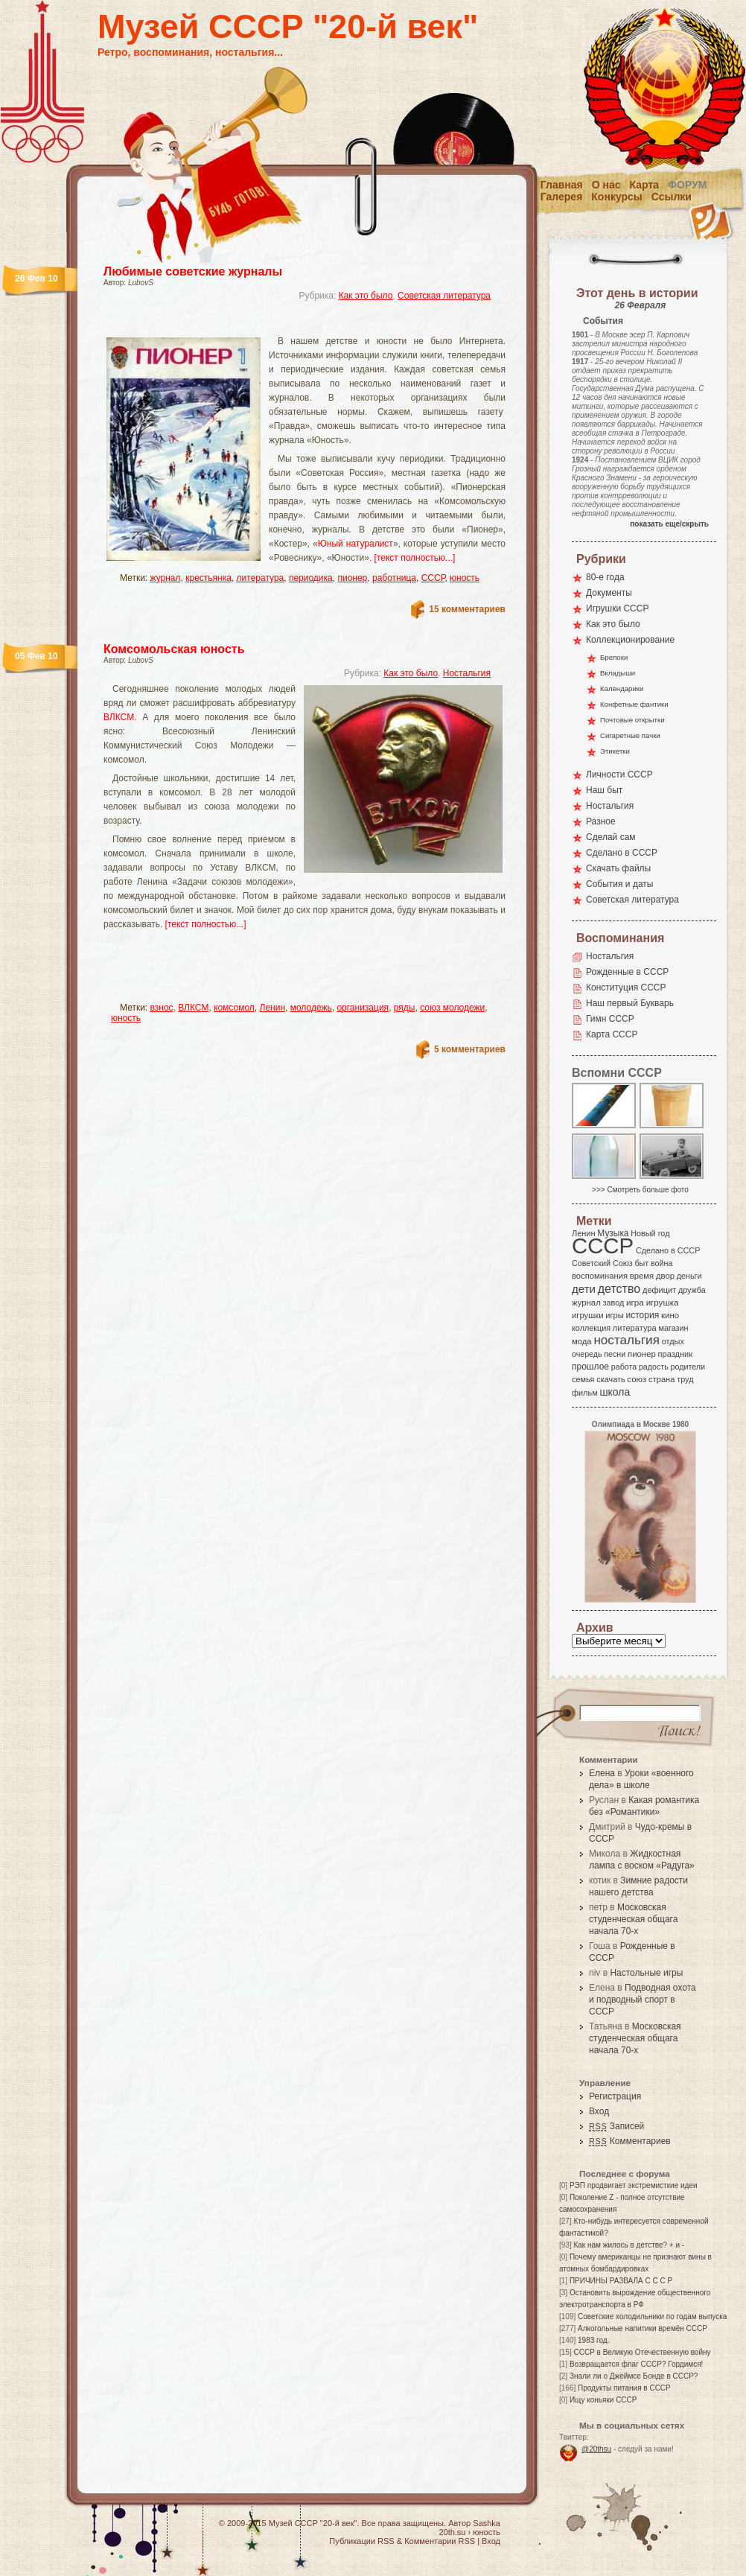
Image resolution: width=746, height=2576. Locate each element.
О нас (606, 185)
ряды (404, 1007)
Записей (616, 2126)
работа (624, 1366)
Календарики (621, 688)
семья (583, 1379)
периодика (311, 578)
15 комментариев (467, 609)
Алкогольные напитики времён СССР (642, 2328)
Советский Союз (602, 1263)
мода (582, 1341)
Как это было (366, 295)
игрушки (588, 1315)
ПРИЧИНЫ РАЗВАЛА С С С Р (621, 2281)
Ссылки (671, 197)
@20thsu (596, 2449)
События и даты (619, 884)
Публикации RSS (361, 2541)
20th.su (452, 2532)
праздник (675, 1353)
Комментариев (630, 2141)
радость (654, 1366)
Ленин (273, 1007)
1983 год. (593, 2340)
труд (685, 1379)
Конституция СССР (626, 987)
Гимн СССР (610, 1019)
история (643, 1315)
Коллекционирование (630, 640)
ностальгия (626, 1340)
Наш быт (604, 790)
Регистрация (615, 2096)
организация (363, 1007)
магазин (673, 1327)
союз (636, 1379)
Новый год (650, 1233)
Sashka (486, 2523)
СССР (433, 578)
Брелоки (614, 657)
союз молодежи (452, 1007)
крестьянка (208, 578)
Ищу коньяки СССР (603, 2400)
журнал (165, 578)
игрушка (662, 1302)
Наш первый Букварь (630, 1003)
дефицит (659, 1289)
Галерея (562, 197)
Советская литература (444, 295)
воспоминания (600, 1275)
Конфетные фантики (634, 704)
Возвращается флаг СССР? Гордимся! (636, 2364)
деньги (689, 1275)
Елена (602, 1773)
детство (619, 1288)
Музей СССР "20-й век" (288, 26)
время (642, 1275)
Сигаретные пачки (630, 735)
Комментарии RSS (439, 2541)
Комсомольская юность (173, 649)
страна (661, 1379)
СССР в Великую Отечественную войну (641, 2352)
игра (635, 1302)
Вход (599, 2111)
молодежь (311, 1007)
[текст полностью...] (415, 558)
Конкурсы (616, 197)
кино (670, 1315)
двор (665, 1275)
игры (614, 1315)
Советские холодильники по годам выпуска (652, 2316)
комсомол (234, 1007)
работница (394, 578)
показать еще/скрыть (669, 524)
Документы (609, 593)
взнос (161, 1007)
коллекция (591, 1327)
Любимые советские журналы (192, 271)
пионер (352, 578)
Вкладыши (617, 673)
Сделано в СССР (621, 852)
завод (614, 1302)
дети (584, 1288)
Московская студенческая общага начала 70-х (633, 1919)
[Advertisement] (286, 324)
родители (687, 1366)
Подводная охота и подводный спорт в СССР (642, 1999)
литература (260, 578)
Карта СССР (611, 1034)
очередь (587, 1353)
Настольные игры (646, 1973)
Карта (645, 185)
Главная (562, 185)
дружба (692, 1289)
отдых (673, 1341)
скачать (610, 1379)
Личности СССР (619, 774)
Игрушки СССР (617, 608)
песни (614, 1353)
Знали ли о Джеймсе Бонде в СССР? (634, 2376)
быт (641, 1263)
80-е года (605, 577)
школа (614, 1392)
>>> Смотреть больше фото (640, 1190)
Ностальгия (467, 673)
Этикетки (615, 751)
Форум (687, 185)
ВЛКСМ (118, 717)
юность (464, 578)
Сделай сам (611, 837)
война (661, 1263)
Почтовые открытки (632, 720)
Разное (601, 821)
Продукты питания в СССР (624, 2388)
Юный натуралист (355, 543)
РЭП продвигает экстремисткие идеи (634, 2185)
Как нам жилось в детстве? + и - (628, 2245)
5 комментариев (470, 1049)
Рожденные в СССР (627, 972)
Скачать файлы (618, 868)
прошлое (590, 1366)
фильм (585, 1392)
